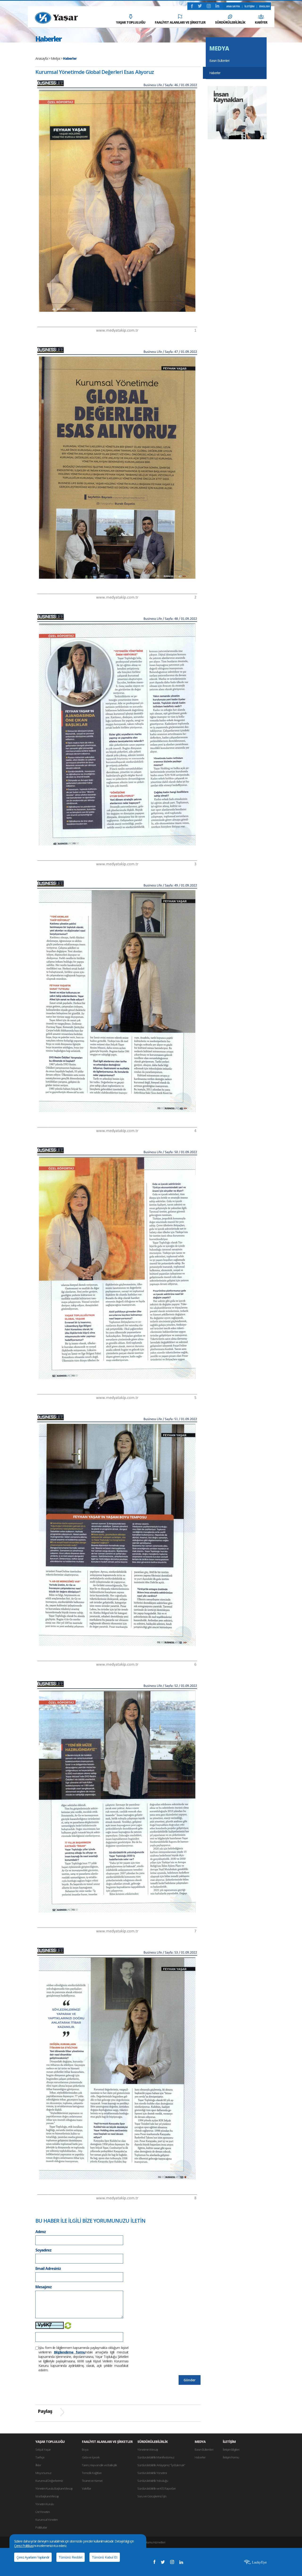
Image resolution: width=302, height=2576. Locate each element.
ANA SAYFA (233, 6)
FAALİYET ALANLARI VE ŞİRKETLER (180, 19)
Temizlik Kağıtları (91, 2473)
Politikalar (41, 2527)
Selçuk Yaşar (43, 2449)
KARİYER (261, 20)
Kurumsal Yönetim (46, 2519)
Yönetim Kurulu (44, 2504)
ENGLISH (264, 6)
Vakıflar (86, 2488)
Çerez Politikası (24, 2545)
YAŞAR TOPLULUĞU (130, 19)
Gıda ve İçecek (91, 2457)
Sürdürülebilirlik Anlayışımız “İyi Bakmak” (161, 2465)
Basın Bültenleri (219, 60)
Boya (85, 2449)
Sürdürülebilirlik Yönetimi (152, 2473)
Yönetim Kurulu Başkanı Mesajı (53, 2488)
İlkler (38, 2465)
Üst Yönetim (42, 2512)
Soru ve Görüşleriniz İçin (151, 2496)
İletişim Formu (231, 2457)
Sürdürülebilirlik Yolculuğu (152, 2481)
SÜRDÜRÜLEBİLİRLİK (230, 20)
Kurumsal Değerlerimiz (49, 2481)
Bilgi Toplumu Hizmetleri (151, 2542)
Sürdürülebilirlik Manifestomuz (155, 2457)
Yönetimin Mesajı (147, 2449)
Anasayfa (41, 58)
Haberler (214, 73)
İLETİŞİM (249, 6)
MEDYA (219, 48)
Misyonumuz (43, 2473)
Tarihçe (39, 2457)
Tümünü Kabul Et (104, 2557)
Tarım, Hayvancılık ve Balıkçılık (99, 2465)
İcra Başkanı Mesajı (47, 2496)
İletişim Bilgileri (231, 2449)
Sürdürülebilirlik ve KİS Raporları (156, 2488)
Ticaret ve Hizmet (92, 2481)
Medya (55, 58)
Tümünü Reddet (70, 2557)
